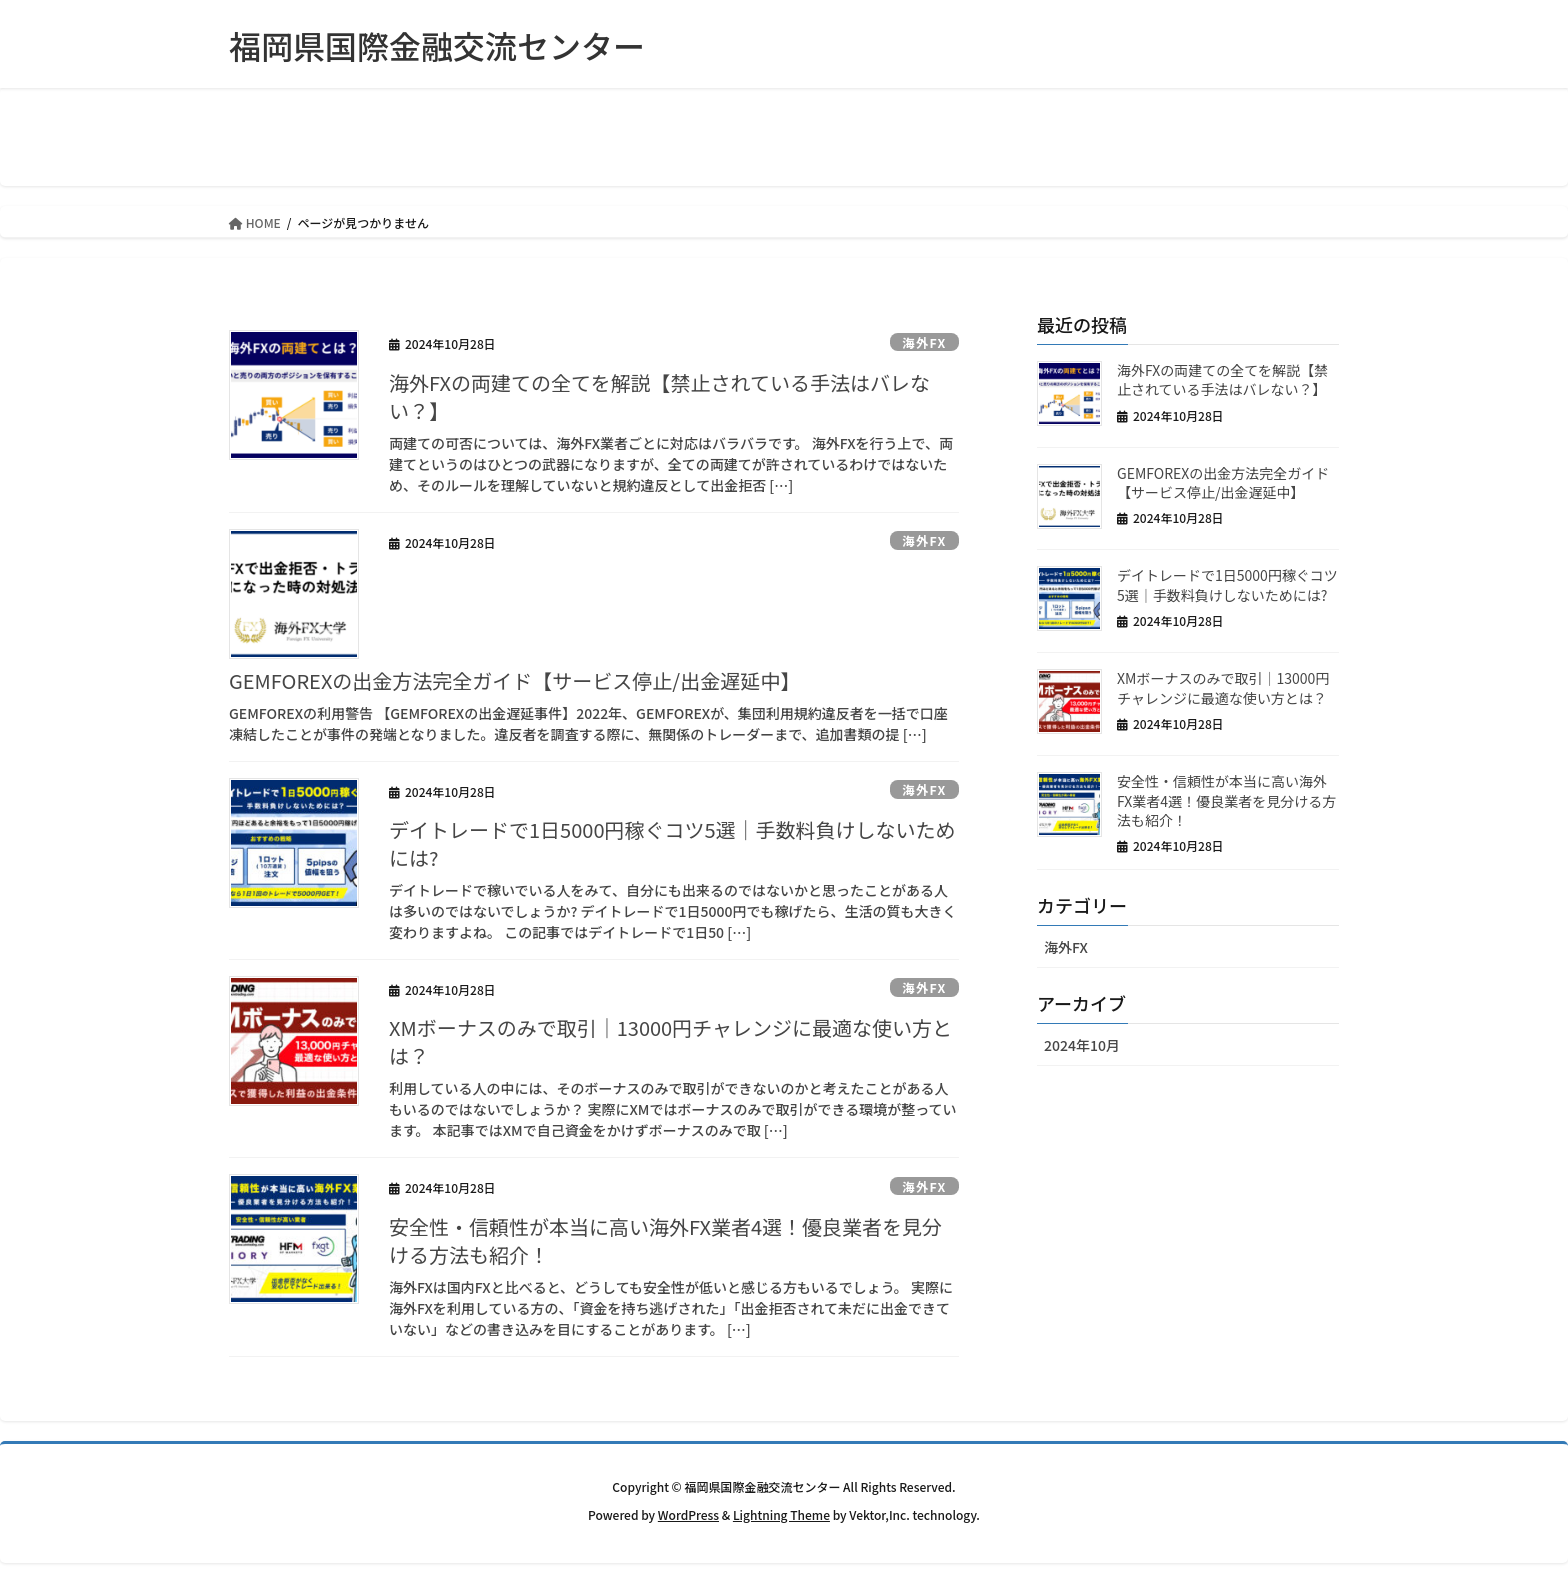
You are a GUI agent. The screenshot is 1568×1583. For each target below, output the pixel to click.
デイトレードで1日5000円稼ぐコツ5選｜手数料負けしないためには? (672, 843)
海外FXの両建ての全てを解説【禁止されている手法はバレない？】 (659, 396)
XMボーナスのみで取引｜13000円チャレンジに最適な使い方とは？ (670, 1041)
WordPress (688, 1514)
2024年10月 (1082, 1045)
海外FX (923, 342)
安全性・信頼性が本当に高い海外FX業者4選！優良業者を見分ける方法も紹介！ (665, 1240)
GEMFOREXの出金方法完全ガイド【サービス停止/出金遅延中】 (514, 680)
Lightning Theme (781, 1514)
